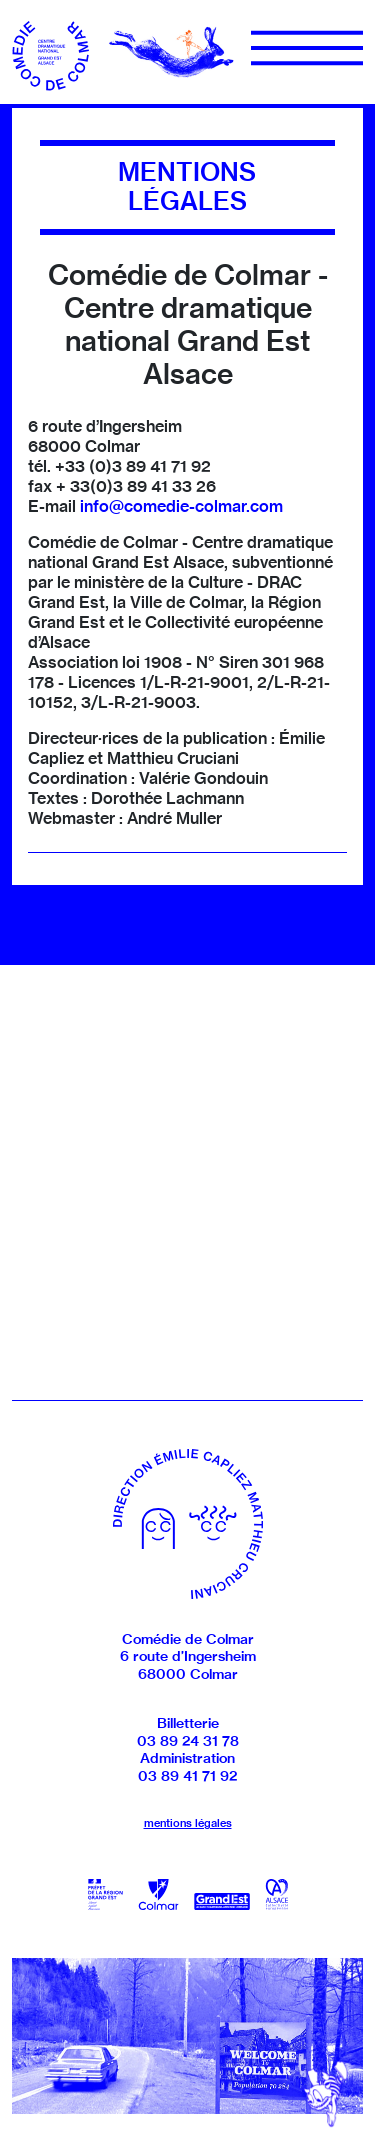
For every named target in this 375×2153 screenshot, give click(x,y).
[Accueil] (52, 50)
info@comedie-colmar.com (181, 506)
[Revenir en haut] (326, 2093)
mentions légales (188, 1823)
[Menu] (307, 48)
